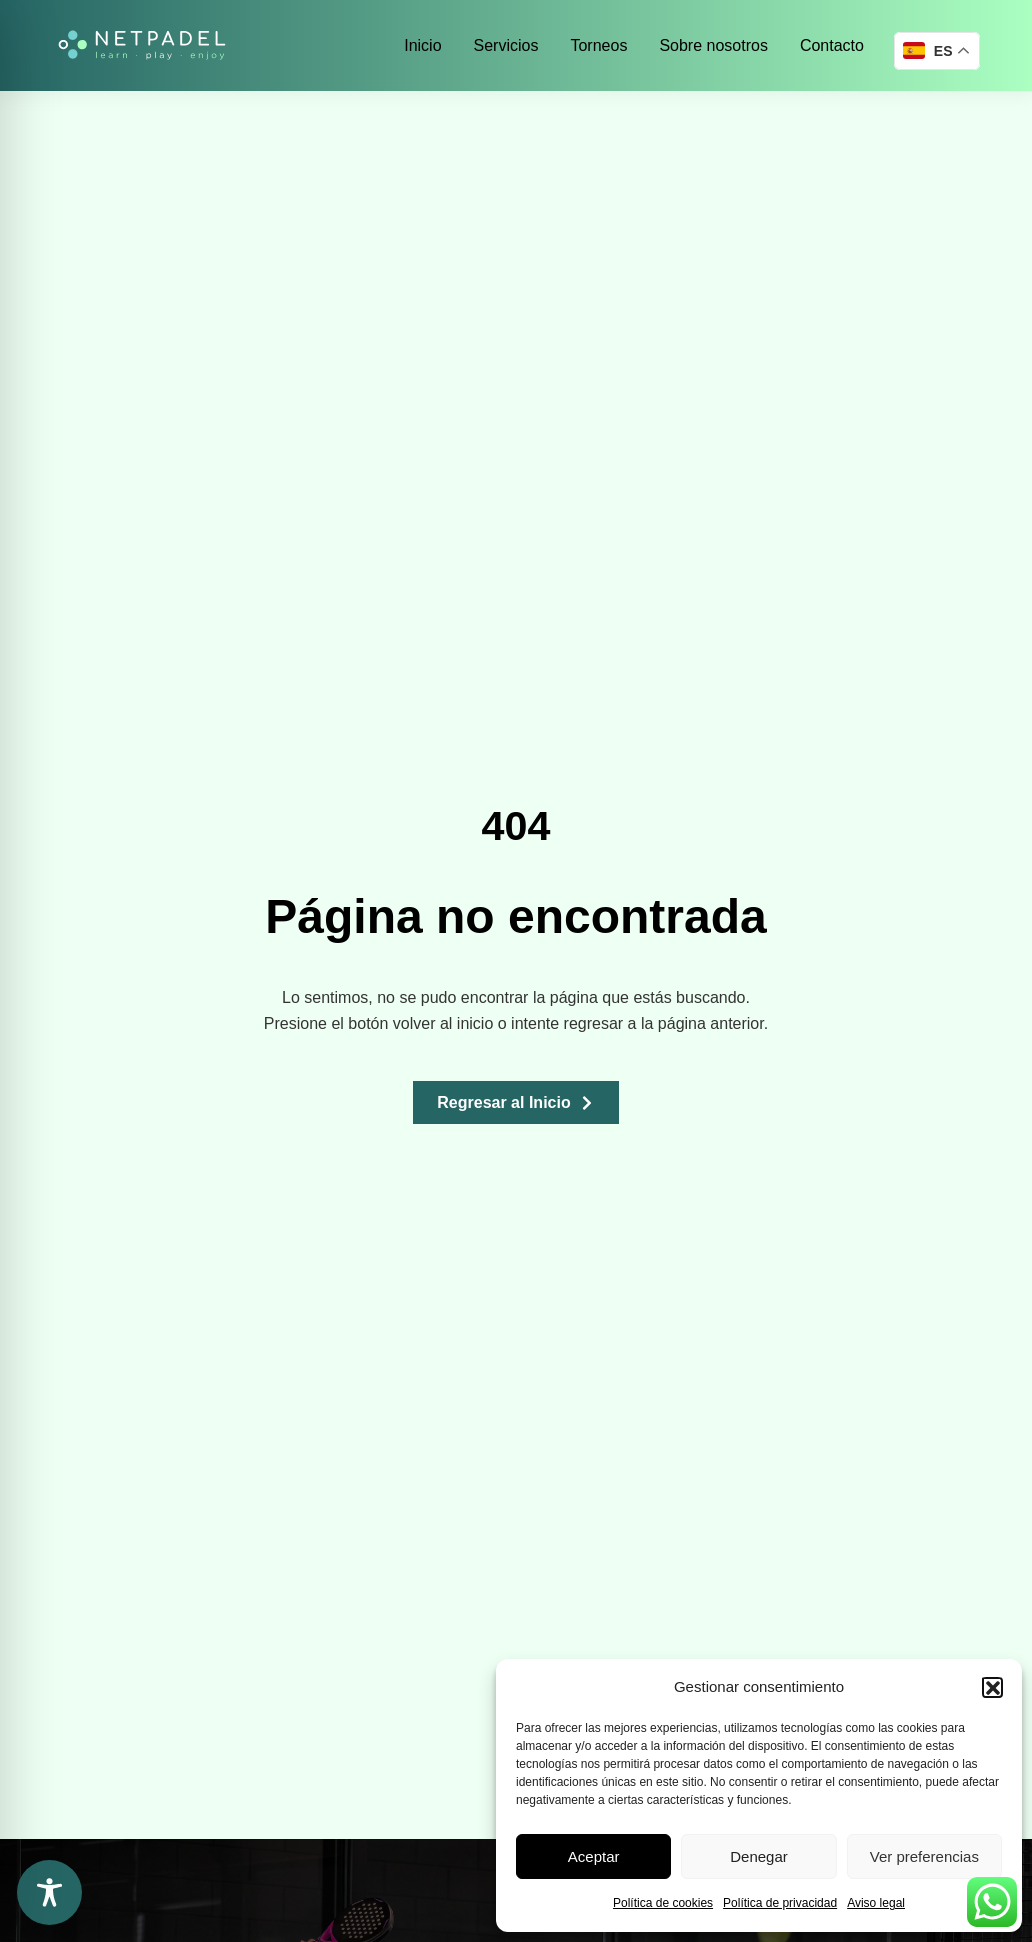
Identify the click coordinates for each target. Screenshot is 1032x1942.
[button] (992, 1687)
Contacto (832, 45)
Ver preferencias (924, 1856)
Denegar (759, 1856)
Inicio (422, 45)
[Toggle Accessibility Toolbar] (49, 1892)
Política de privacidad (780, 1903)
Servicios (506, 45)
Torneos (598, 45)
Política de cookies (663, 1903)
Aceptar (594, 1856)
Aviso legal (876, 1903)
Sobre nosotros (713, 45)
